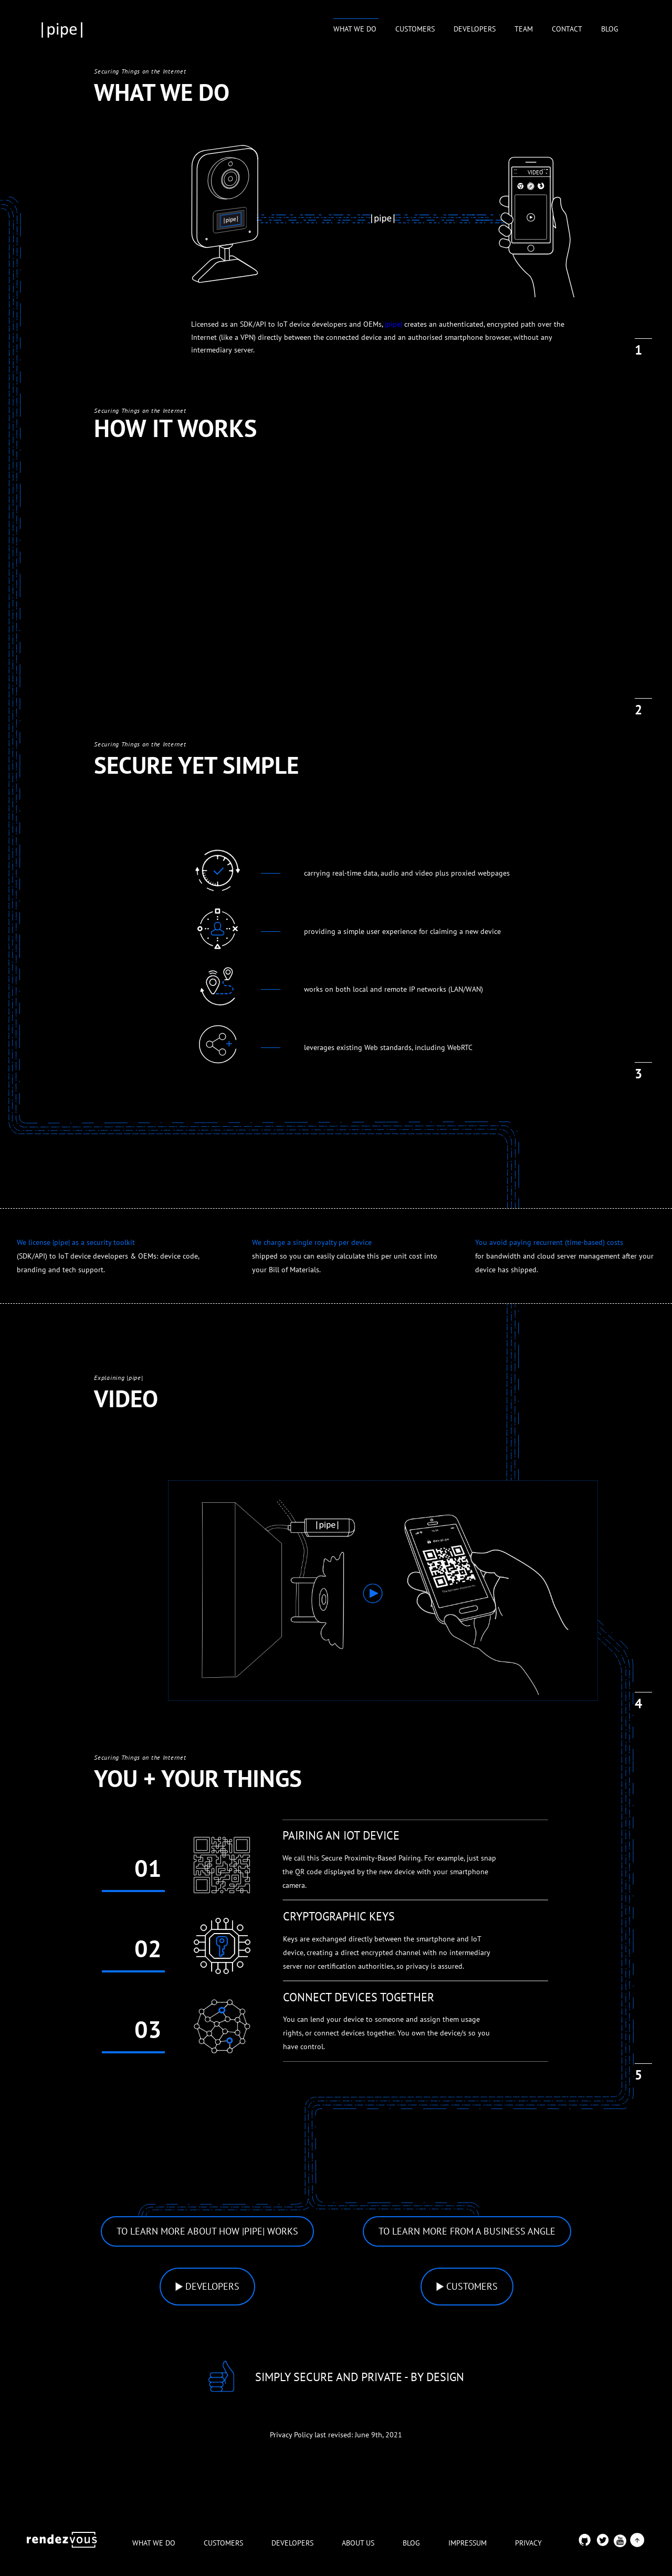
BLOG (609, 29)
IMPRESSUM (467, 2543)
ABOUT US (358, 2543)
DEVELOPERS (475, 29)
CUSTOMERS (415, 29)
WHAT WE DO (356, 29)
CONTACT (567, 29)
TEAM (523, 29)
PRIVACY (528, 2543)
